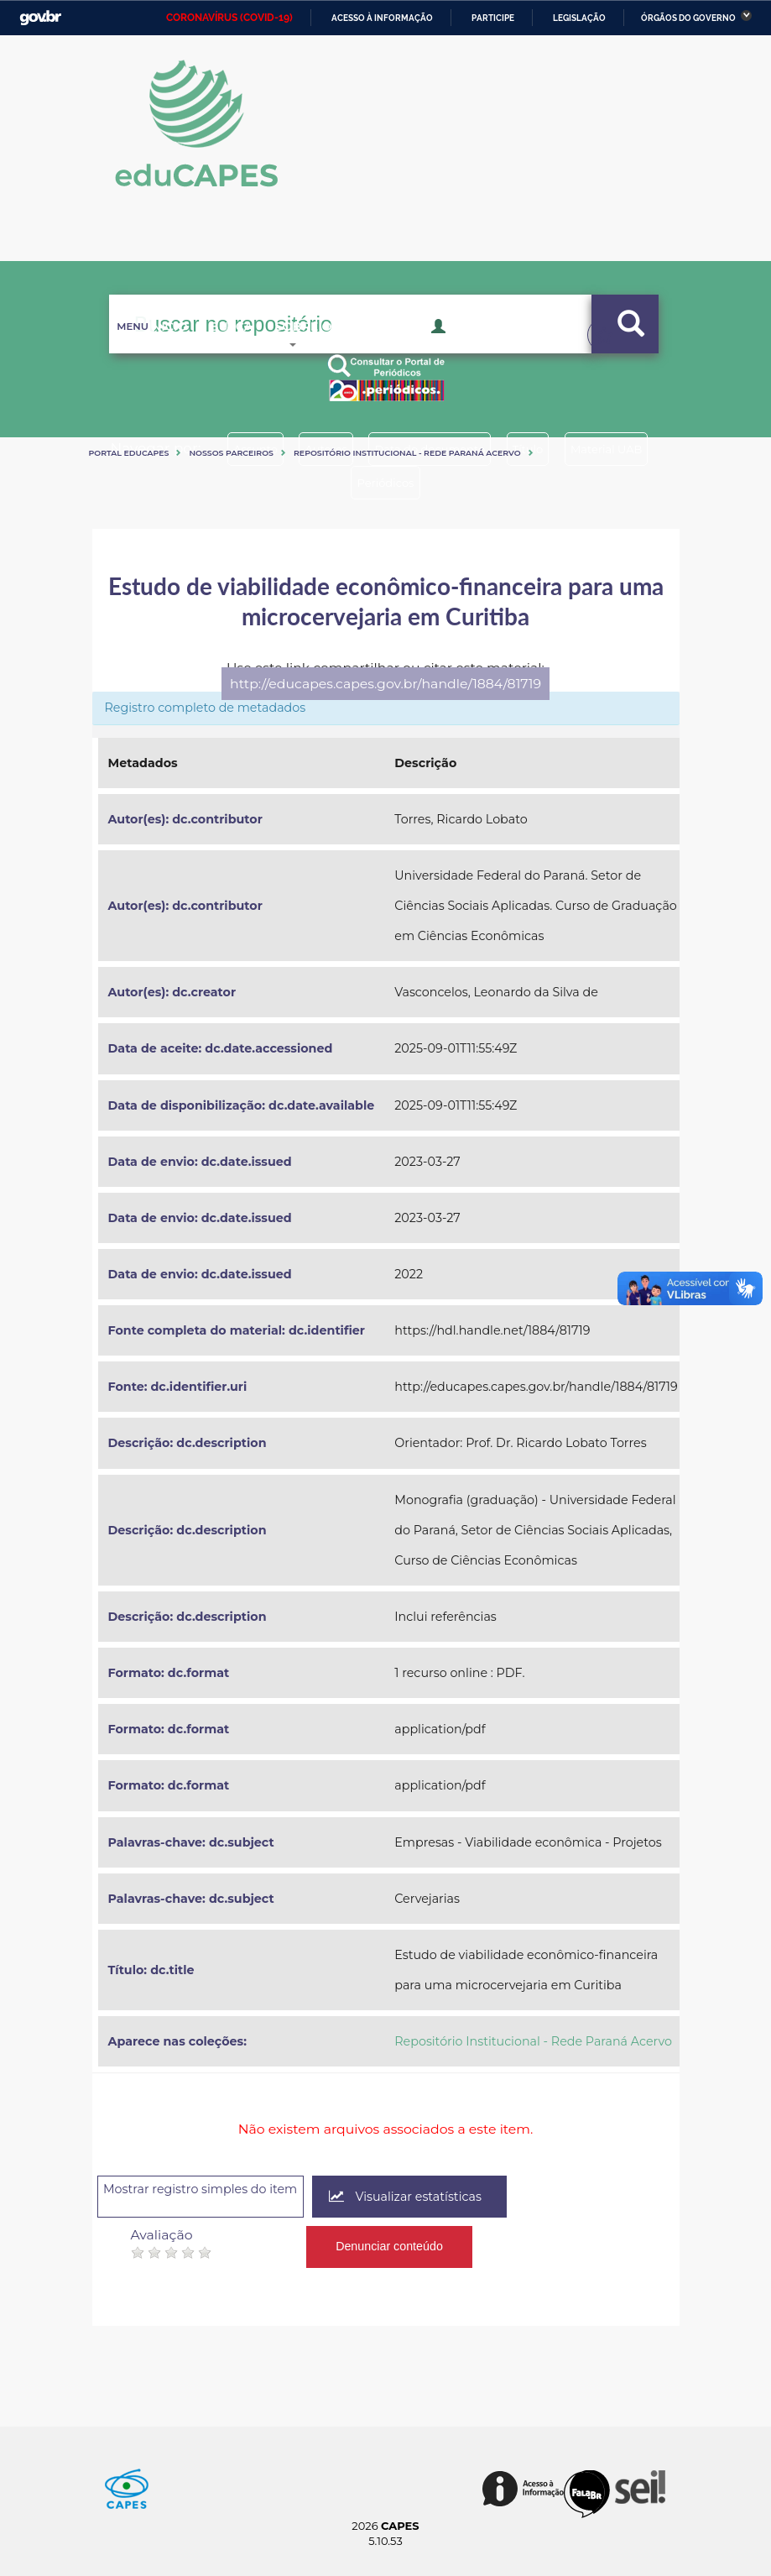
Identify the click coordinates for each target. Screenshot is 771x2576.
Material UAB (331, 482)
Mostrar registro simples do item (226, 2195)
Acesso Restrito (495, 351)
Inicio (147, 352)
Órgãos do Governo (688, 18)
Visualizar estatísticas (463, 2197)
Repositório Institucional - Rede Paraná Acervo (407, 452)
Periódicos (447, 482)
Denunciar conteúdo (391, 2238)
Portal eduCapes (129, 452)
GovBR (40, 18)
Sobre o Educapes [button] (349, 352)
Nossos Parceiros (231, 452)
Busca (223, 352)
